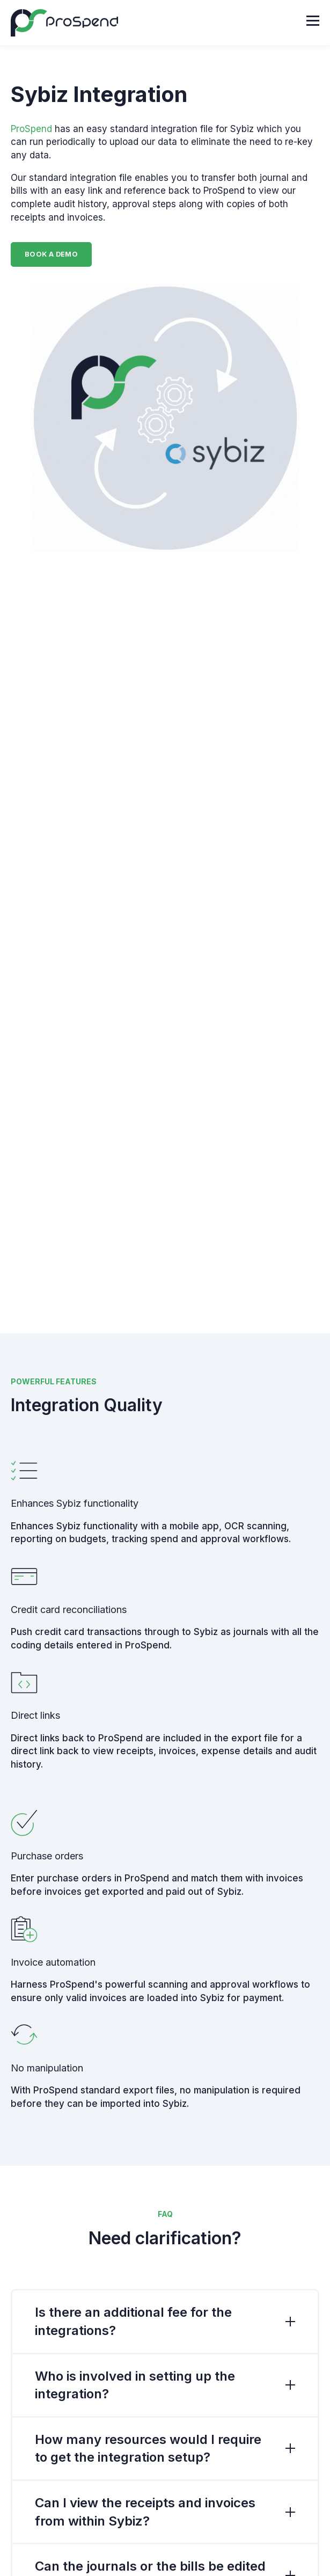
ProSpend (31, 128)
